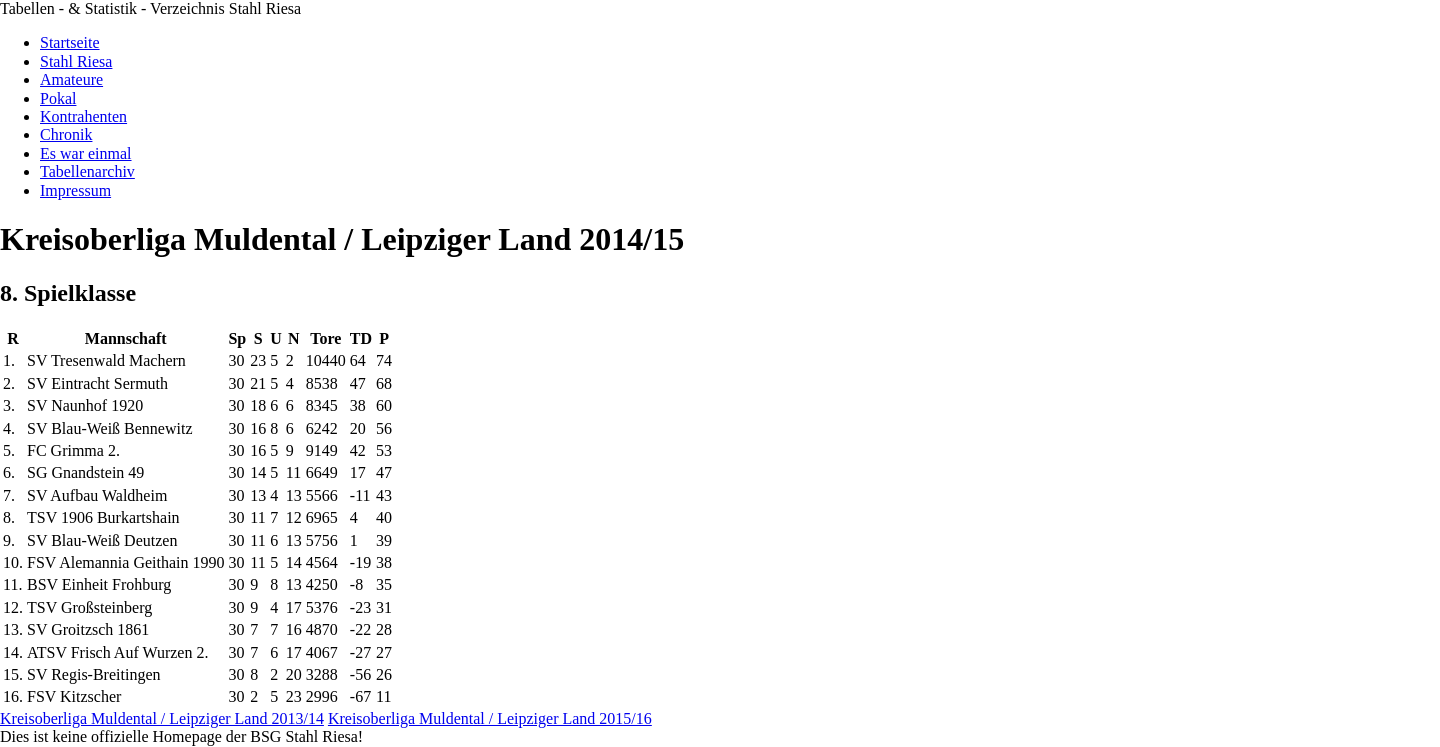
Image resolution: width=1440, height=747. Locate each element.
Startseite (70, 42)
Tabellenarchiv (87, 171)
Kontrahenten (83, 116)
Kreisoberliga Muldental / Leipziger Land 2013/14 (162, 718)
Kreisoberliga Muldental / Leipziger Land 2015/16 (490, 718)
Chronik (66, 134)
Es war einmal (86, 153)
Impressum (75, 190)
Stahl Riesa (76, 61)
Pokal (58, 98)
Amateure (71, 79)
